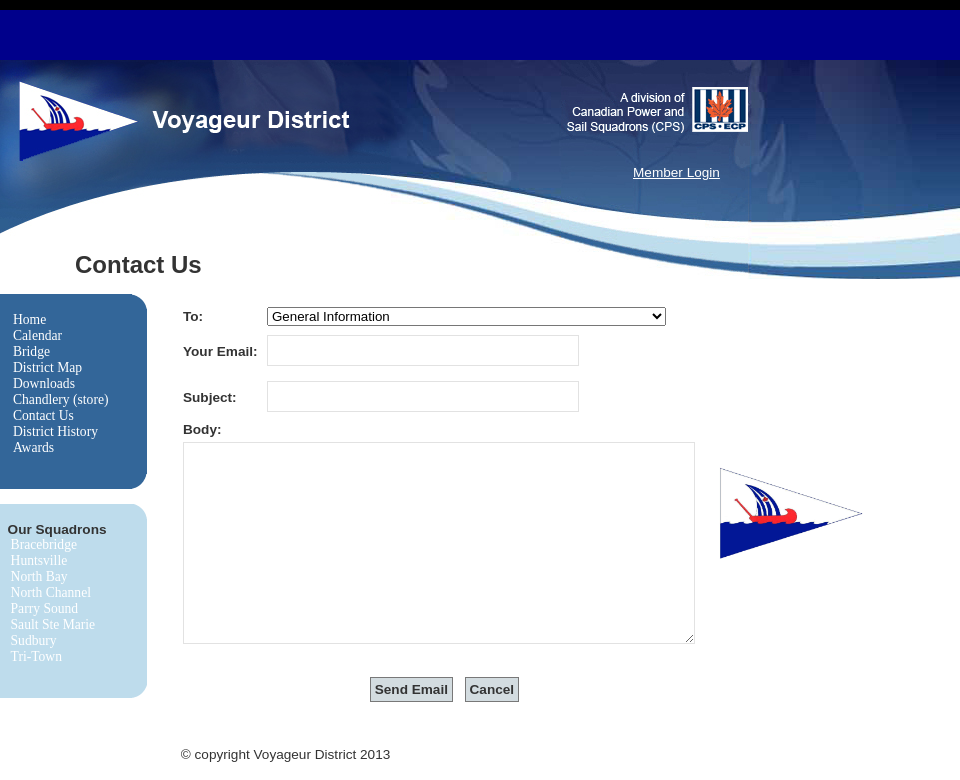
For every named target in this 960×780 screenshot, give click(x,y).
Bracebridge (44, 544)
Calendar (37, 335)
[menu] (61, 384)
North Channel (51, 592)
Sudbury (34, 640)
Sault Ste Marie (53, 624)
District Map (47, 367)
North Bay (39, 576)
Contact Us (43, 415)
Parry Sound (45, 608)
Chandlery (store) (61, 399)
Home (29, 319)
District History (55, 431)
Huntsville (39, 560)
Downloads (44, 383)
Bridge (31, 351)
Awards (33, 447)
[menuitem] (61, 320)
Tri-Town (36, 656)
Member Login (676, 172)
